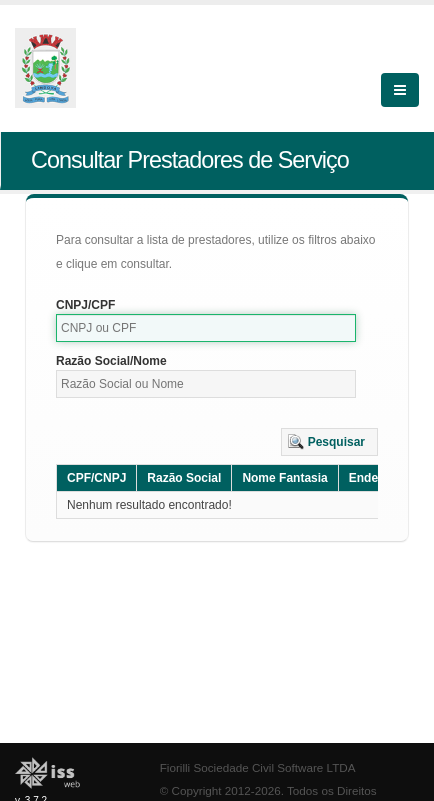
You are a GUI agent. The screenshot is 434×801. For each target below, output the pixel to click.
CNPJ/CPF (85, 305)
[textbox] (206, 328)
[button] (329, 442)
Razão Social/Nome (111, 361)
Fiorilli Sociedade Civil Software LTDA (258, 767)
